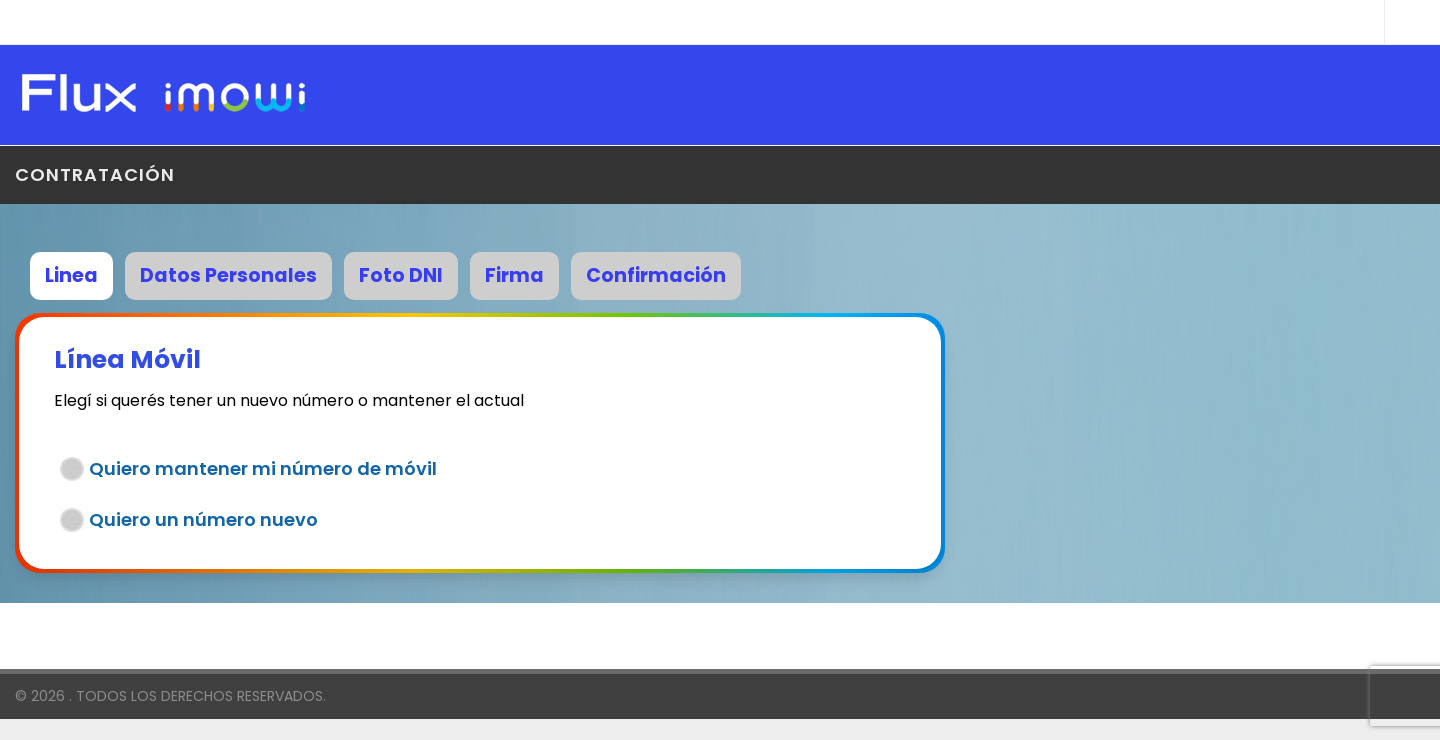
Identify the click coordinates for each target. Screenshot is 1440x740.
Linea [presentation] (71, 275)
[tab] (77, 272)
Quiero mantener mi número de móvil (263, 468)
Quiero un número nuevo (203, 519)
